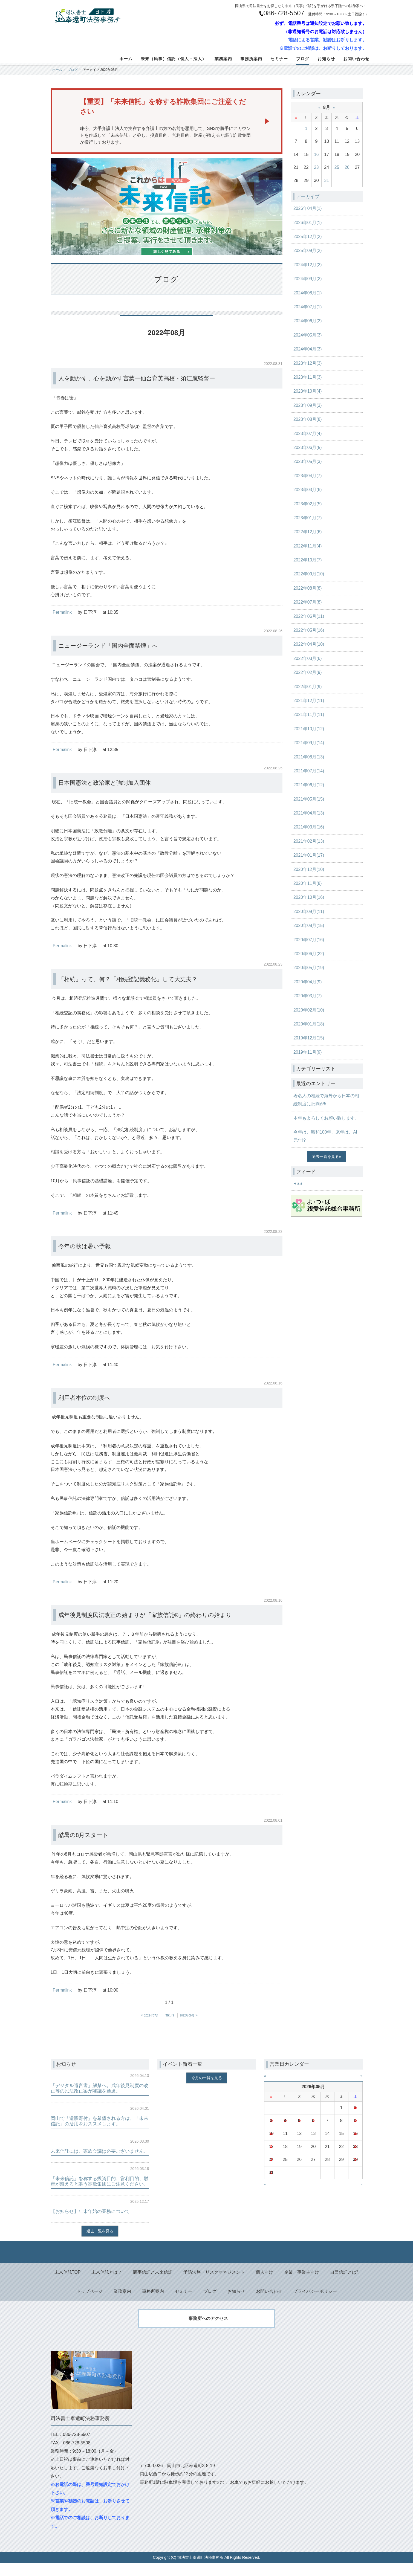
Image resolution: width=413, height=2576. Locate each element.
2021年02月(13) (309, 841)
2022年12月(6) (307, 531)
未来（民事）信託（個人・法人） (173, 58)
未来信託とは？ (107, 2284)
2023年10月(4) (307, 391)
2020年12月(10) (309, 869)
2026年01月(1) (307, 222)
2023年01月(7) (307, 517)
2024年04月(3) (307, 349)
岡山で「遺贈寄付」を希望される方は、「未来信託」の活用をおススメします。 (100, 2122)
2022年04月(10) (309, 644)
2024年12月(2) (307, 264)
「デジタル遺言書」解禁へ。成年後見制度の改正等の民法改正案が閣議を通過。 (100, 2089)
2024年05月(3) (307, 335)
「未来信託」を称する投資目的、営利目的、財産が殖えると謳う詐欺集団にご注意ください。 (100, 2190)
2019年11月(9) (307, 1052)
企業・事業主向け (301, 2284)
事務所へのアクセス (208, 2331)
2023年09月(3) (307, 405)
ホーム (125, 58)
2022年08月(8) (307, 588)
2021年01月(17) (309, 855)
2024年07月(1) (307, 307)
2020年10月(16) (309, 897)
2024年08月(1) (307, 293)
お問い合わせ (356, 58)
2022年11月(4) (307, 546)
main (169, 2015)
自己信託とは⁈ (344, 2284)
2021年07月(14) (309, 771)
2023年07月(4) (307, 433)
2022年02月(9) (307, 672)
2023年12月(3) (307, 363)
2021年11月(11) (309, 714)
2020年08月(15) (309, 925)
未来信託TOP (67, 2284)
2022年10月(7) (307, 560)
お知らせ (326, 58)
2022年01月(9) (307, 686)
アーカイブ (308, 196)
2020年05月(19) (309, 967)
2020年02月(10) (309, 1010)
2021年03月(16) (309, 827)
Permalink (62, 613)
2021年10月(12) (309, 728)
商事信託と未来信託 (153, 2284)
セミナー (279, 58)
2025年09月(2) (307, 250)
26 (347, 167)
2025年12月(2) (307, 236)
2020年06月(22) (309, 953)
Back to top (206, 2263)
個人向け (264, 2284)
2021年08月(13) (309, 757)
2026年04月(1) (307, 208)
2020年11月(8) (307, 883)
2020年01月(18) (309, 1024)
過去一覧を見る (325, 1156)
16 (316, 154)
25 (336, 167)
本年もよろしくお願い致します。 (326, 1118)
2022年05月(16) (309, 630)
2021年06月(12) (309, 785)
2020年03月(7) (307, 995)
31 (326, 180)
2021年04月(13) (309, 813)
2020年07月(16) (309, 939)
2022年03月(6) (307, 658)
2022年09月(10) (309, 574)
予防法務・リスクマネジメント (214, 2284)
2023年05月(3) (307, 461)
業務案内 (223, 58)
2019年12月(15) (309, 1038)
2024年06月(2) (307, 320)
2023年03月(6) (307, 489)
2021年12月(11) (309, 700)
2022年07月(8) (307, 602)
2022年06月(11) (309, 616)
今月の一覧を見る (206, 2079)
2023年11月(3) (307, 377)
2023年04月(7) (307, 475)
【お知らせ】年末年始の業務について (92, 2223)
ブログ (302, 58)
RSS (297, 1183)
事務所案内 (251, 58)
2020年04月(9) (307, 982)
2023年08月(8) (307, 419)
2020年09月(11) (309, 911)
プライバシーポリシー (315, 2303)
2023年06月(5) (307, 447)
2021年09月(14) (309, 742)
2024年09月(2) (307, 278)
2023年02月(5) (307, 504)
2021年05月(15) (309, 799)
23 (316, 167)
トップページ (89, 2303)
